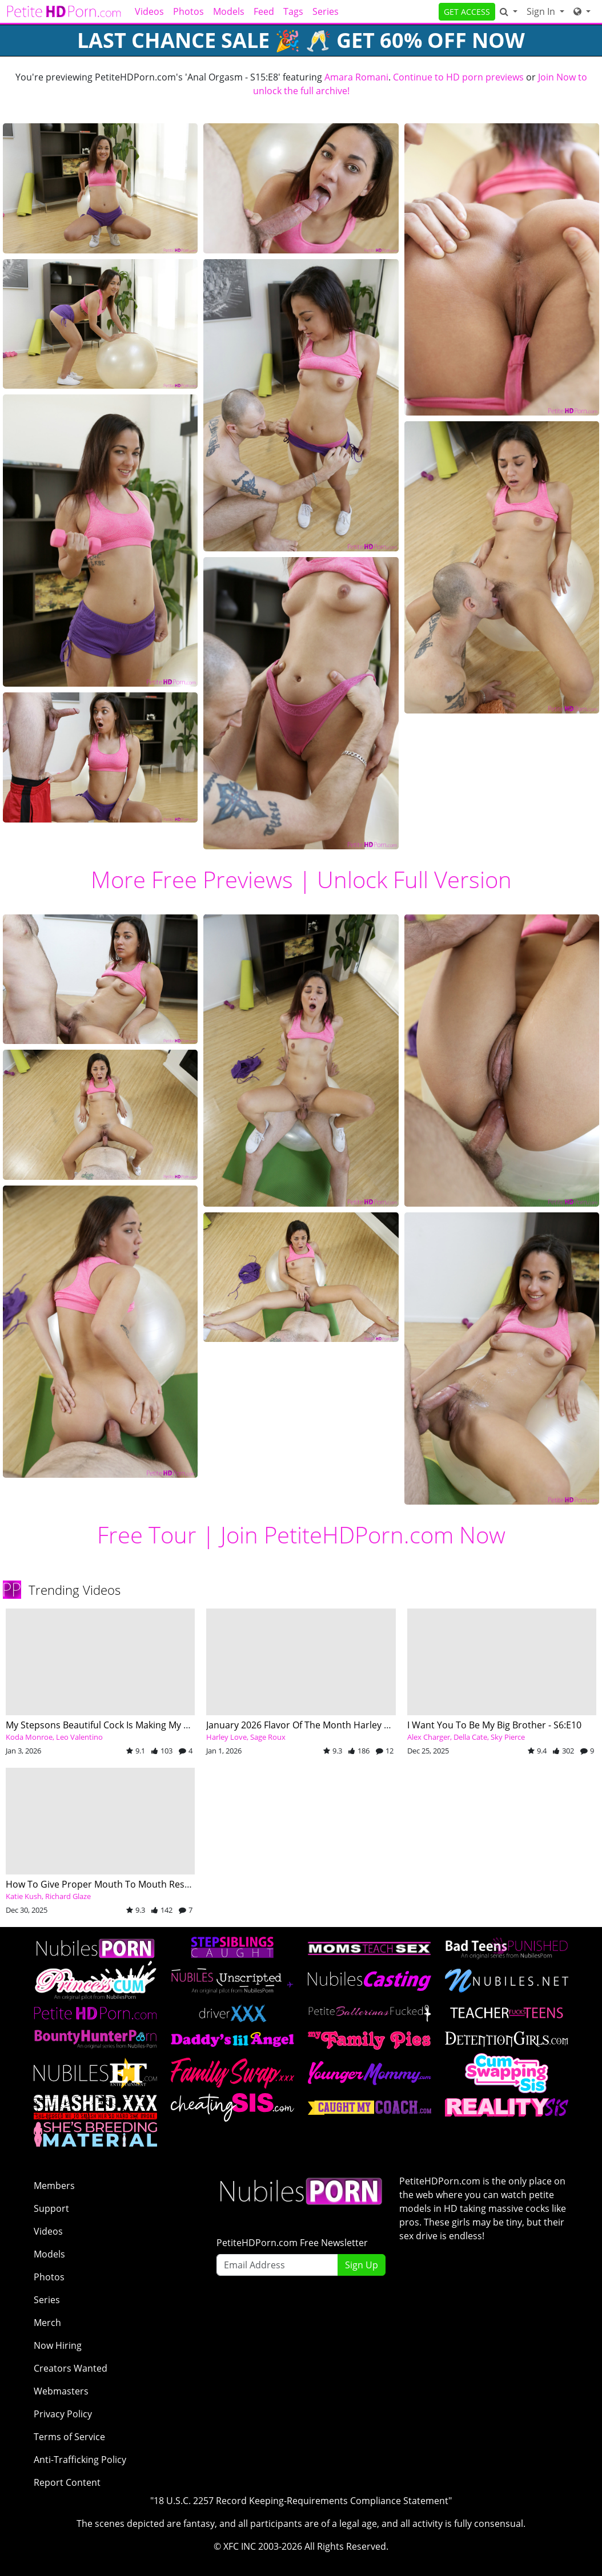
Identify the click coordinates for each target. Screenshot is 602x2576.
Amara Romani (356, 77)
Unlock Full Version (414, 879)
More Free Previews (192, 879)
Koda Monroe (29, 1737)
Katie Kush (24, 1896)
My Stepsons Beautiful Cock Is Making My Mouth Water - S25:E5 (141, 1725)
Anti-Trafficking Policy (80, 2459)
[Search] (508, 11)
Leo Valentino (79, 1737)
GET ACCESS (467, 11)
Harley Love (226, 1737)
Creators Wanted (70, 2368)
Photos (188, 11)
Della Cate (470, 1737)
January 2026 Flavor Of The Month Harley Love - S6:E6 (320, 1725)
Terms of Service (69, 2436)
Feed (264, 11)
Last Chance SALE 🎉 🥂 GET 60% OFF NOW (301, 40)
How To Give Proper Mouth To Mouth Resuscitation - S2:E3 (132, 1884)
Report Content (67, 2482)
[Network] (582, 11)
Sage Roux (268, 1737)
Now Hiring (58, 2345)
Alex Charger (428, 1737)
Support (51, 2208)
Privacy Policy (63, 2414)
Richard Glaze (68, 1896)
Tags (293, 11)
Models (228, 11)
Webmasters (61, 2391)
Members (54, 2185)
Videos (149, 11)
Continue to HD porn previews (458, 77)
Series (325, 11)
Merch (47, 2322)
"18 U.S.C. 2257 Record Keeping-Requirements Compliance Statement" (301, 2500)
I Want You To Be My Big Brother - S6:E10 (494, 1725)
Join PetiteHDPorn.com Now (362, 1534)
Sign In (542, 11)
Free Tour (146, 1534)
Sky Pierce (508, 1737)
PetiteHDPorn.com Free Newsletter (292, 2242)
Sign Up (361, 2265)
